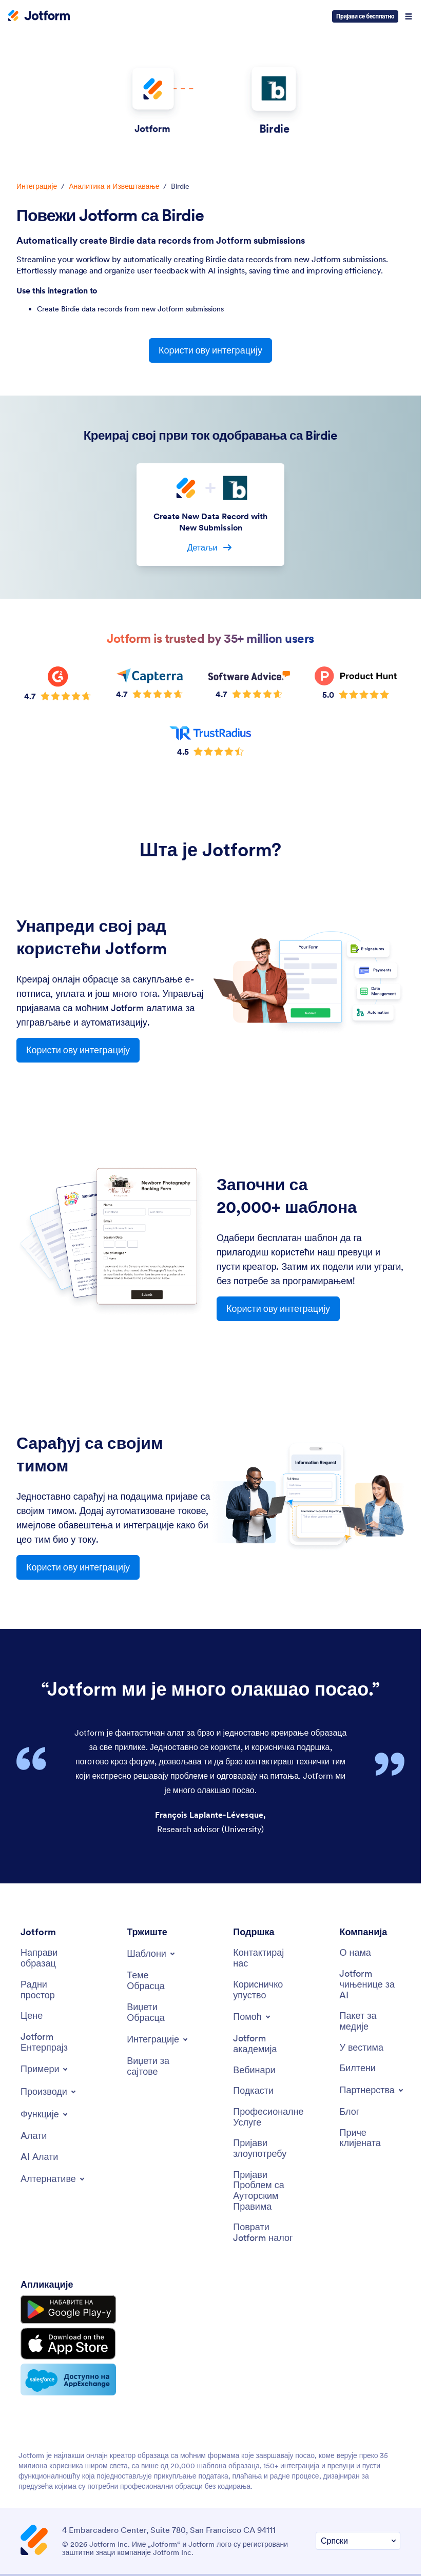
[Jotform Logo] (39, 16)
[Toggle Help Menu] (252, 2016)
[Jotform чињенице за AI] (369, 1984)
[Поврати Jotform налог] (263, 2232)
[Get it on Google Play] (68, 2309)
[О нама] (355, 1952)
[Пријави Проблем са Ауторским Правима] (263, 2191)
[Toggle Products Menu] (49, 2091)
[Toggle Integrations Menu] (158, 2039)
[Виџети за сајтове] (157, 2066)
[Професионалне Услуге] (268, 2117)
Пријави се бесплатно (365, 16)
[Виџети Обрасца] (157, 2012)
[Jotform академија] (263, 2043)
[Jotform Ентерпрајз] (51, 2042)
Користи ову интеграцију (210, 350)
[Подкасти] (253, 2090)
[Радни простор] (51, 1989)
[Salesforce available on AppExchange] (68, 2379)
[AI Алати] (39, 2157)
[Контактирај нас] (263, 1958)
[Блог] (349, 2111)
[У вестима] (361, 2047)
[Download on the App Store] (68, 2343)
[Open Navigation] (408, 16)
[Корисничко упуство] (263, 1989)
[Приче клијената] (369, 2138)
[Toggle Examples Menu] (45, 2069)
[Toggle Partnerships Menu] (371, 2090)
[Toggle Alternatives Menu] (53, 2179)
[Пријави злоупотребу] (263, 2148)
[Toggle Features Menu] (45, 2114)
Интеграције (36, 186)
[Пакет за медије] (369, 2021)
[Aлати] (34, 2136)
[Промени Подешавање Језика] (358, 2541)
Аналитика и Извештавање (114, 186)
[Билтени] (357, 2068)
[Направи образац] (51, 1958)
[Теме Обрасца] (157, 1980)
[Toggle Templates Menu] (152, 1953)
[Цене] (32, 2016)
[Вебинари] (254, 2070)
